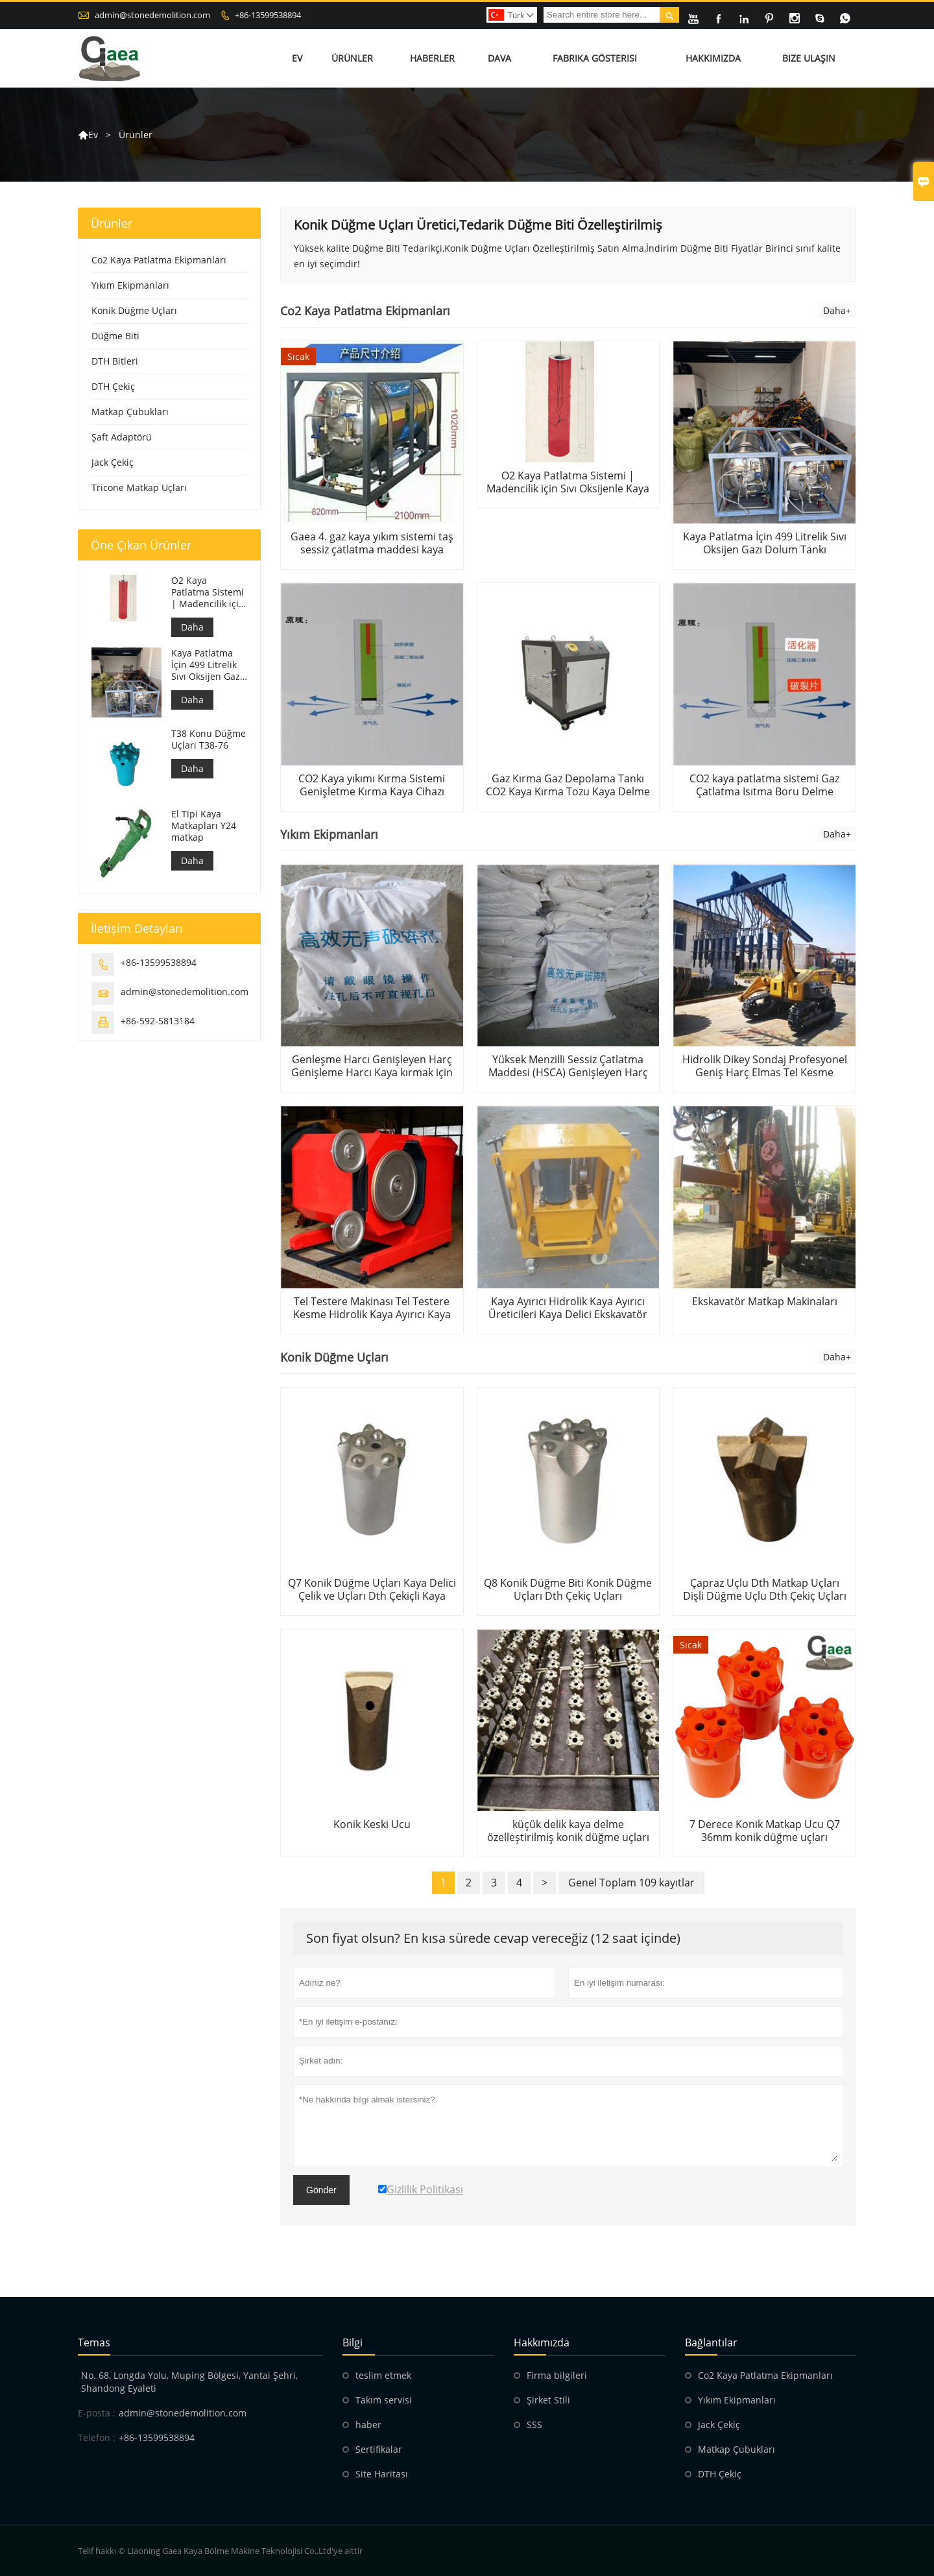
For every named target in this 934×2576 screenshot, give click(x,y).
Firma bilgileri (557, 2375)
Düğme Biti (115, 336)
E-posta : (96, 2413)
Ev (297, 58)
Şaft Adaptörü (121, 437)
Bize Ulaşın (808, 58)
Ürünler (352, 58)
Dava (499, 58)
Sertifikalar (378, 2449)
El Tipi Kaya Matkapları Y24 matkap (203, 825)
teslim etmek (383, 2375)
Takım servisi (383, 2400)
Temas (94, 2342)
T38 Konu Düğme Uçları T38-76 (208, 739)
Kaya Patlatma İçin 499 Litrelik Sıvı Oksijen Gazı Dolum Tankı (207, 664)
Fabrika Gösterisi (595, 58)
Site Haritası (381, 2474)
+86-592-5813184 (158, 1021)
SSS (534, 2424)
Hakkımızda (713, 58)
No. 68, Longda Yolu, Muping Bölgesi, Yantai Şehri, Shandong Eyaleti (189, 2381)
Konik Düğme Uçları (134, 310)
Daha (192, 627)
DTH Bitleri (114, 361)
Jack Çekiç (112, 462)
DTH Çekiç (113, 386)
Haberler (432, 58)
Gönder (321, 2190)
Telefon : (96, 2437)
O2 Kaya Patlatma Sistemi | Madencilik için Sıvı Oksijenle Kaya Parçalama (208, 592)
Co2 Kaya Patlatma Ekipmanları (158, 260)
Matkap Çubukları (130, 411)
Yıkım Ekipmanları (130, 285)
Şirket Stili (548, 2400)
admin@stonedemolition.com (152, 15)
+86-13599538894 (268, 15)
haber (368, 2424)
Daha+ (837, 310)
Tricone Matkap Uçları (139, 487)
